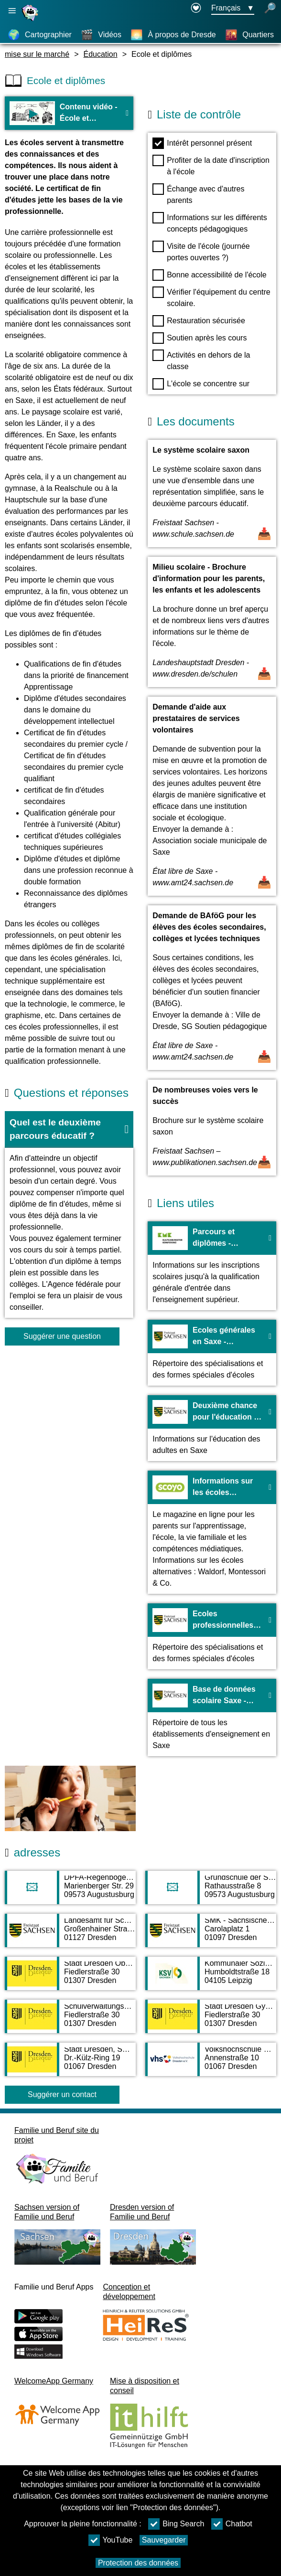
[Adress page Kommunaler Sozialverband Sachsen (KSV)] (210, 1978)
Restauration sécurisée (198, 321)
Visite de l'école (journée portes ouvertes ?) (201, 251)
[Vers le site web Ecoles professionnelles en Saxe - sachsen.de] (212, 1636)
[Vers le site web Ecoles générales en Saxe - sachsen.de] (212, 1353)
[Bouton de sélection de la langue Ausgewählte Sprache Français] (232, 8)
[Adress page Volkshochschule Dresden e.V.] (210, 2064)
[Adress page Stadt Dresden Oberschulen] (70, 1978)
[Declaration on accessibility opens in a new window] (196, 8)
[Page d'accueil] (31, 21)
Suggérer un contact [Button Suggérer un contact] (62, 2094)
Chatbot (231, 2524)
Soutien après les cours (199, 338)
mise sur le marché (37, 54)
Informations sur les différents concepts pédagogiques (209, 222)
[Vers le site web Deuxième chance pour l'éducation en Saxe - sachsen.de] (212, 1428)
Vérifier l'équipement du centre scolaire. (211, 296)
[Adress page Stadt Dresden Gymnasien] (210, 2021)
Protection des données (138, 2563)
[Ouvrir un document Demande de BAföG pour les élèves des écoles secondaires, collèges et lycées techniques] (212, 987)
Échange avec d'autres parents (198, 193)
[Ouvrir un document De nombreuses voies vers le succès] (212, 1128)
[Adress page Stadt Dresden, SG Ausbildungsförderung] (70, 2064)
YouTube (110, 2540)
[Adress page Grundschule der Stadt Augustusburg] (210, 1892)
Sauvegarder (164, 2540)
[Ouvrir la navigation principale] (12, 10)
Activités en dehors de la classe (201, 360)
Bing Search (176, 2524)
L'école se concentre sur (200, 384)
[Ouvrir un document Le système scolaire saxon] (212, 493)
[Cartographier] (39, 34)
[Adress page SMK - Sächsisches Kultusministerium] (210, 1935)
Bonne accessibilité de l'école (209, 275)
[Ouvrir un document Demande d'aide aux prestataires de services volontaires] (212, 796)
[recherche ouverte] (270, 8)
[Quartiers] (249, 34)
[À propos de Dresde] (173, 34)
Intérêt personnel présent (202, 143)
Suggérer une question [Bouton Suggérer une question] (62, 1336)
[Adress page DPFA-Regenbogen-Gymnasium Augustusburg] (70, 1892)
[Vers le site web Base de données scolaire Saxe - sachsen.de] (212, 1717)
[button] (69, 1129)
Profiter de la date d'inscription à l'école (211, 165)
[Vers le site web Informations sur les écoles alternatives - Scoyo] (212, 1532)
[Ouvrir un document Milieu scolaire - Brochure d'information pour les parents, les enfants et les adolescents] (212, 622)
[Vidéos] (101, 34)
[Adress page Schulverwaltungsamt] (70, 2021)
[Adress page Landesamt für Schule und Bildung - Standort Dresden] (70, 1935)
